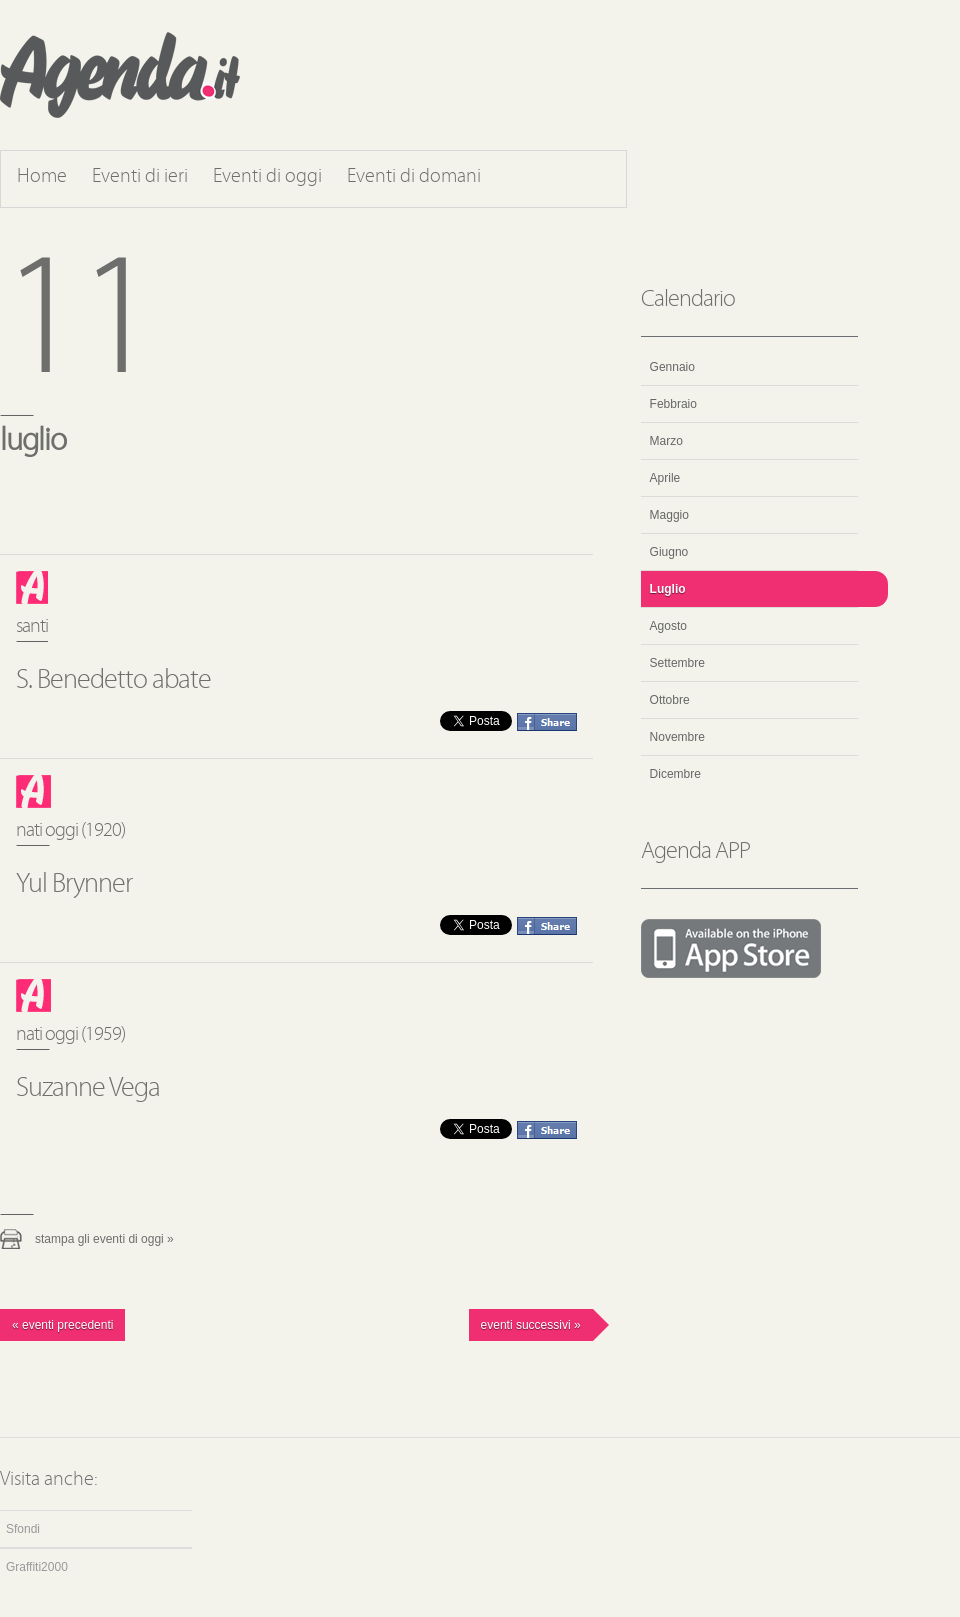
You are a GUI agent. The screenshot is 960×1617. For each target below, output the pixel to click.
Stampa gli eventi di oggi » (104, 1239)
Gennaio (672, 367)
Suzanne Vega (88, 1089)
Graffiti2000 (37, 1567)
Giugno (669, 552)
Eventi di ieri (140, 177)
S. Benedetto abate (113, 681)
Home (42, 177)
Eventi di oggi (267, 177)
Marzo (666, 441)
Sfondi (23, 1529)
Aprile (665, 478)
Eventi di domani (414, 177)
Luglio (668, 589)
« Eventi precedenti (62, 1325)
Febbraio (673, 404)
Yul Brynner (74, 885)
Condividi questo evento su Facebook (547, 722)
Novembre (677, 737)
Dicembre (675, 774)
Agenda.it (120, 75)
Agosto (668, 626)
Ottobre (670, 700)
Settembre (677, 663)
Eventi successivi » (531, 1325)
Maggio (669, 515)
